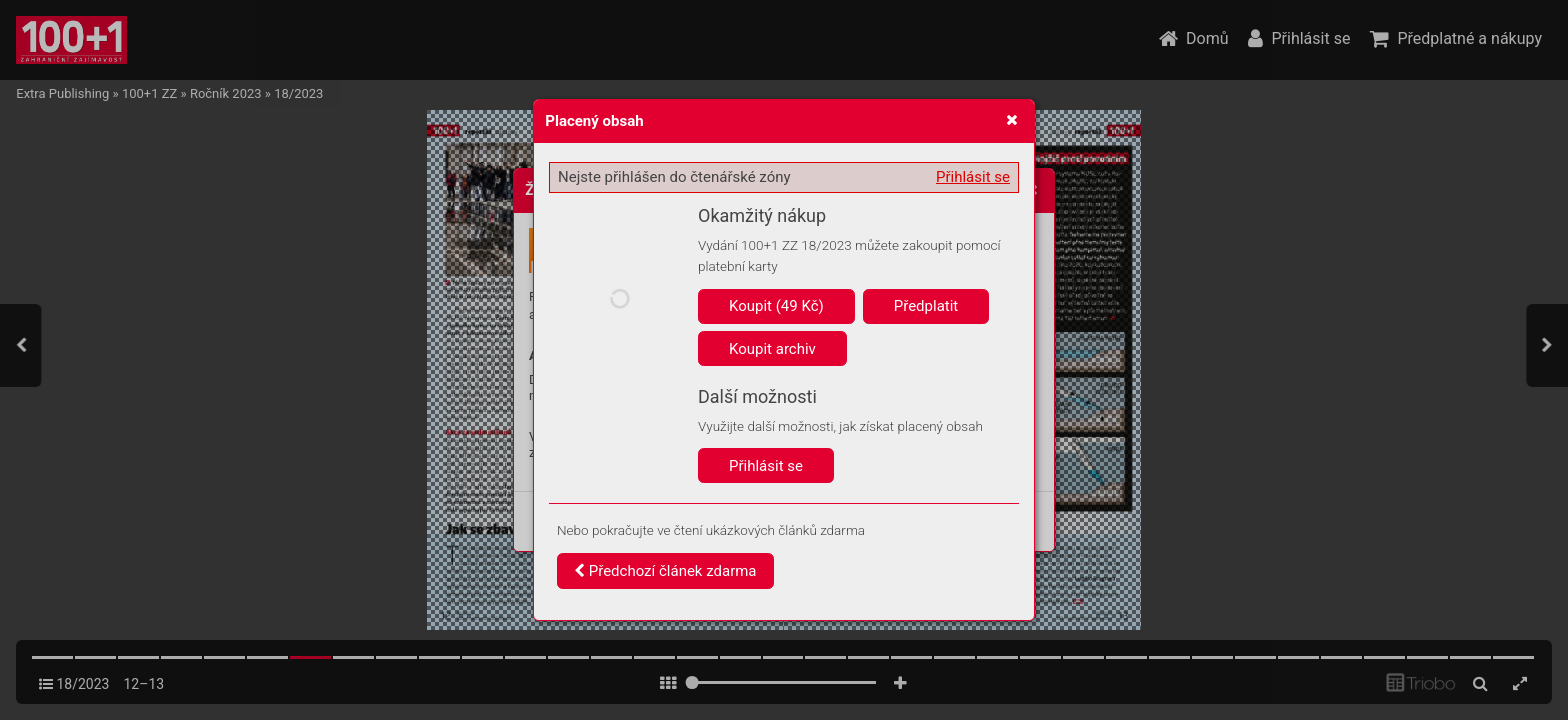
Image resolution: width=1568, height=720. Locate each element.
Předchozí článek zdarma (665, 571)
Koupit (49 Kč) (776, 306)
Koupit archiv (772, 349)
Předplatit (926, 306)
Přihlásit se (973, 177)
